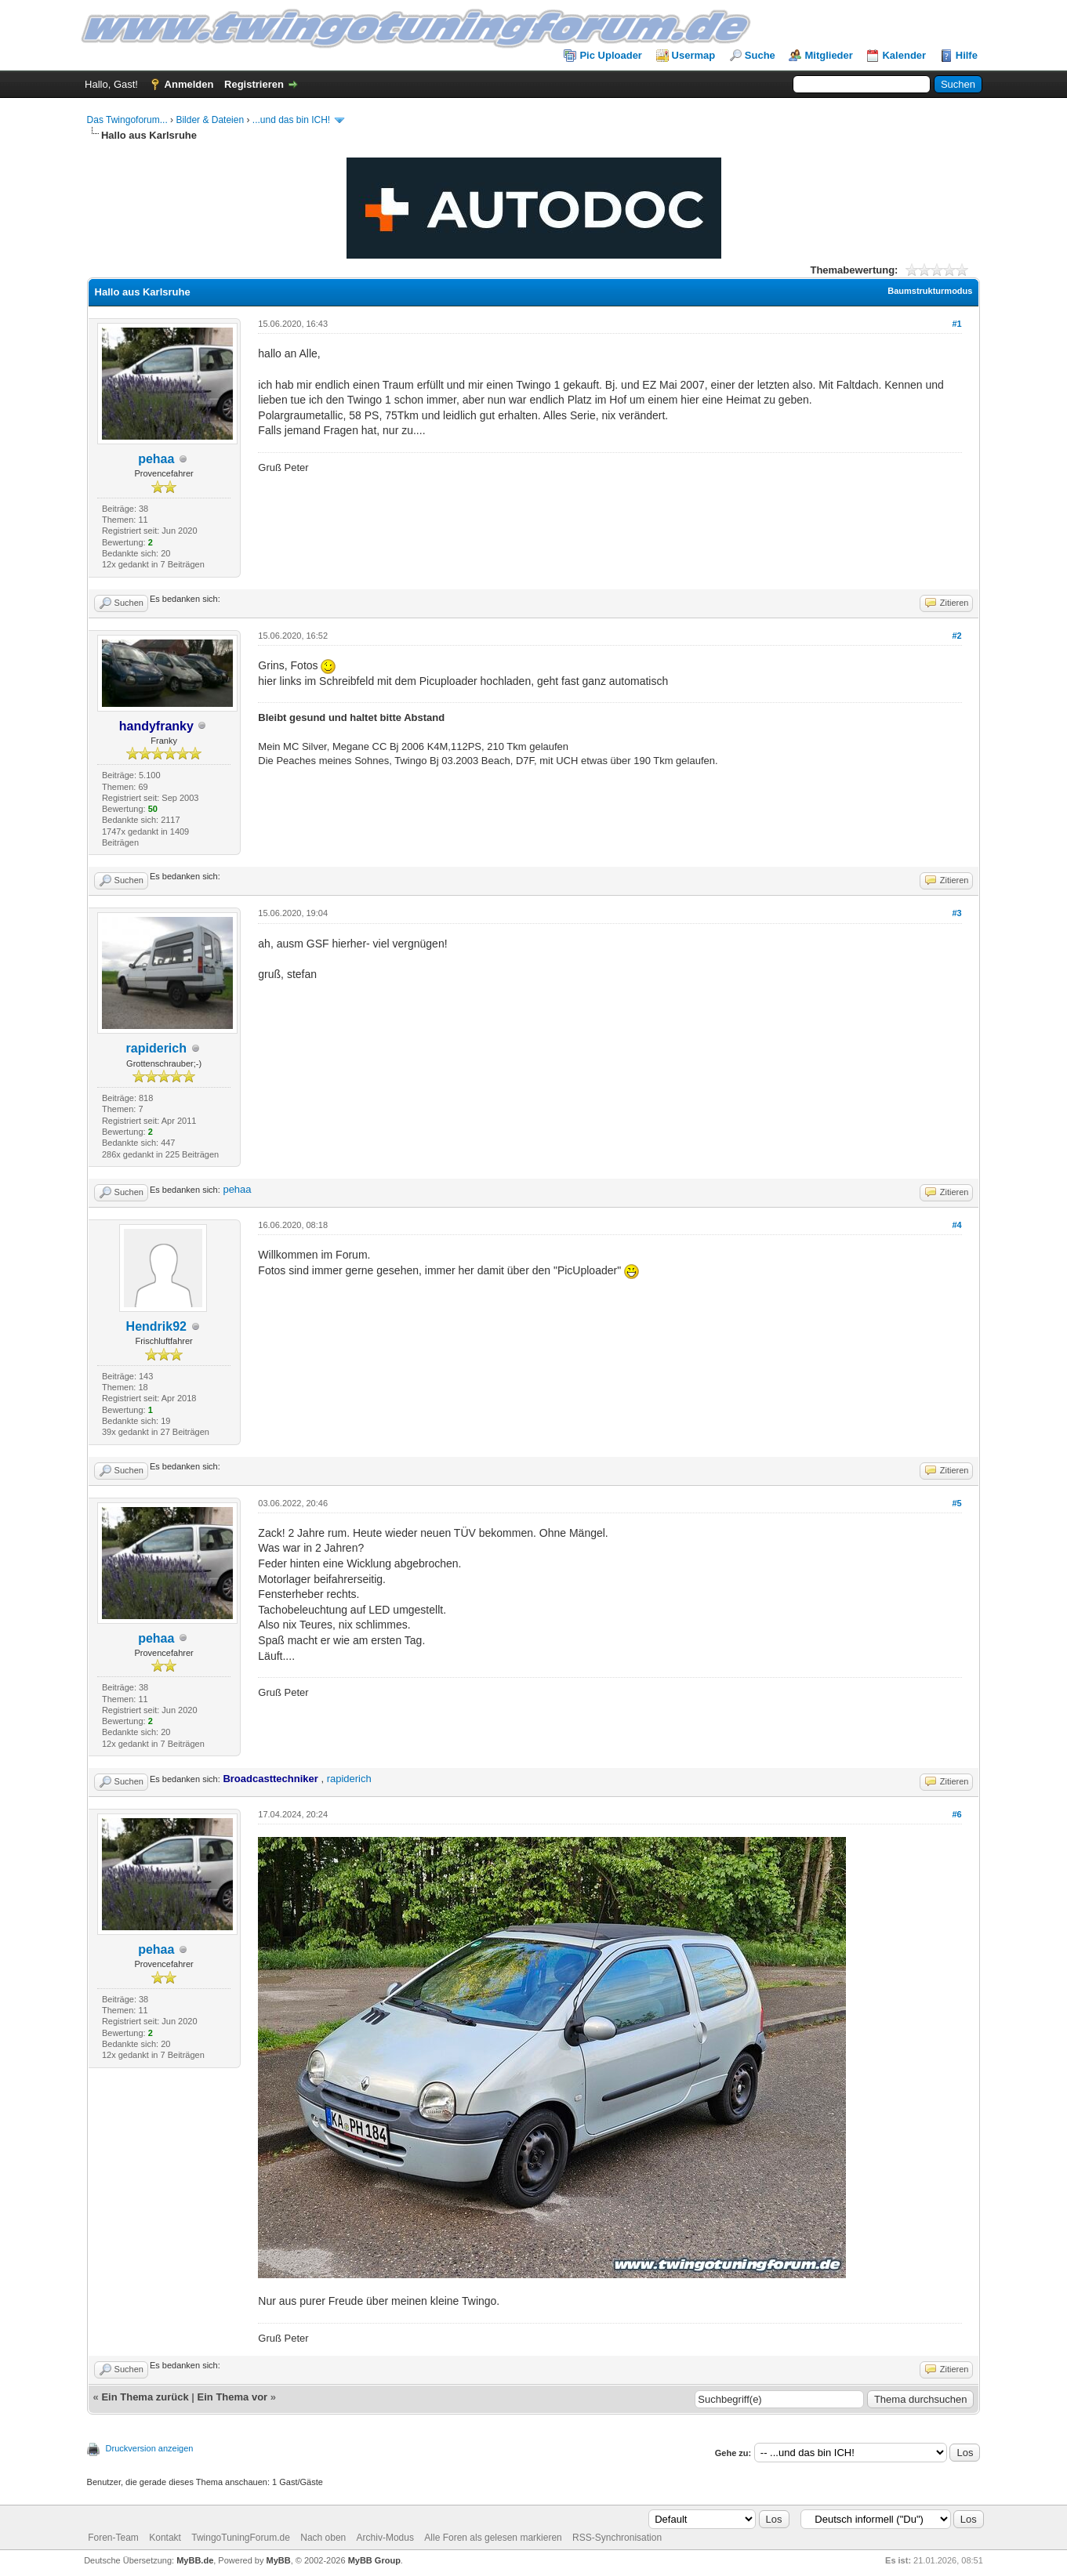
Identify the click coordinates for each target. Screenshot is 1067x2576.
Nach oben (323, 2537)
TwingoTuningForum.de (240, 2537)
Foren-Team (113, 2537)
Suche (760, 55)
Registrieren (254, 84)
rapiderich (156, 1048)
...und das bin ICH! (291, 119)
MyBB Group (374, 2560)
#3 (956, 913)
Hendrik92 (156, 1326)
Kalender (904, 55)
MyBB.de (194, 2560)
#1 (956, 323)
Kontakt (165, 2537)
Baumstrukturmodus (929, 290)
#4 (956, 1225)
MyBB (279, 2560)
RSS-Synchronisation (617, 2537)
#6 (956, 1814)
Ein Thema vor (233, 2397)
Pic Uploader (610, 55)
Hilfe (967, 55)
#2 (956, 635)
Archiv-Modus (385, 2537)
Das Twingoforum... (127, 119)
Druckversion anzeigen (150, 2448)
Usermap (694, 55)
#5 (956, 1503)
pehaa (156, 459)
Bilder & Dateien (210, 119)
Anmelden (189, 84)
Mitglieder (828, 55)
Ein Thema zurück (144, 2397)
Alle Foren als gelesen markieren (492, 2537)
